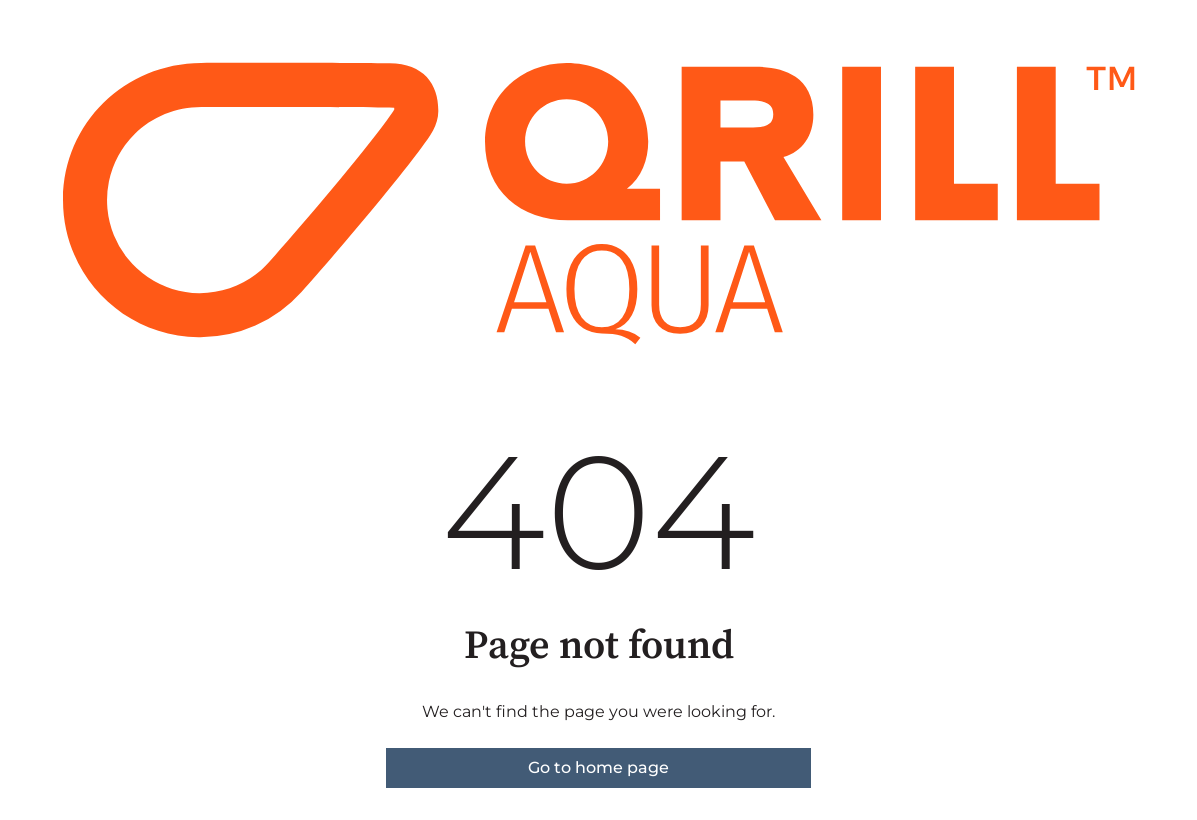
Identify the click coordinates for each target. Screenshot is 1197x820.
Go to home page (598, 767)
